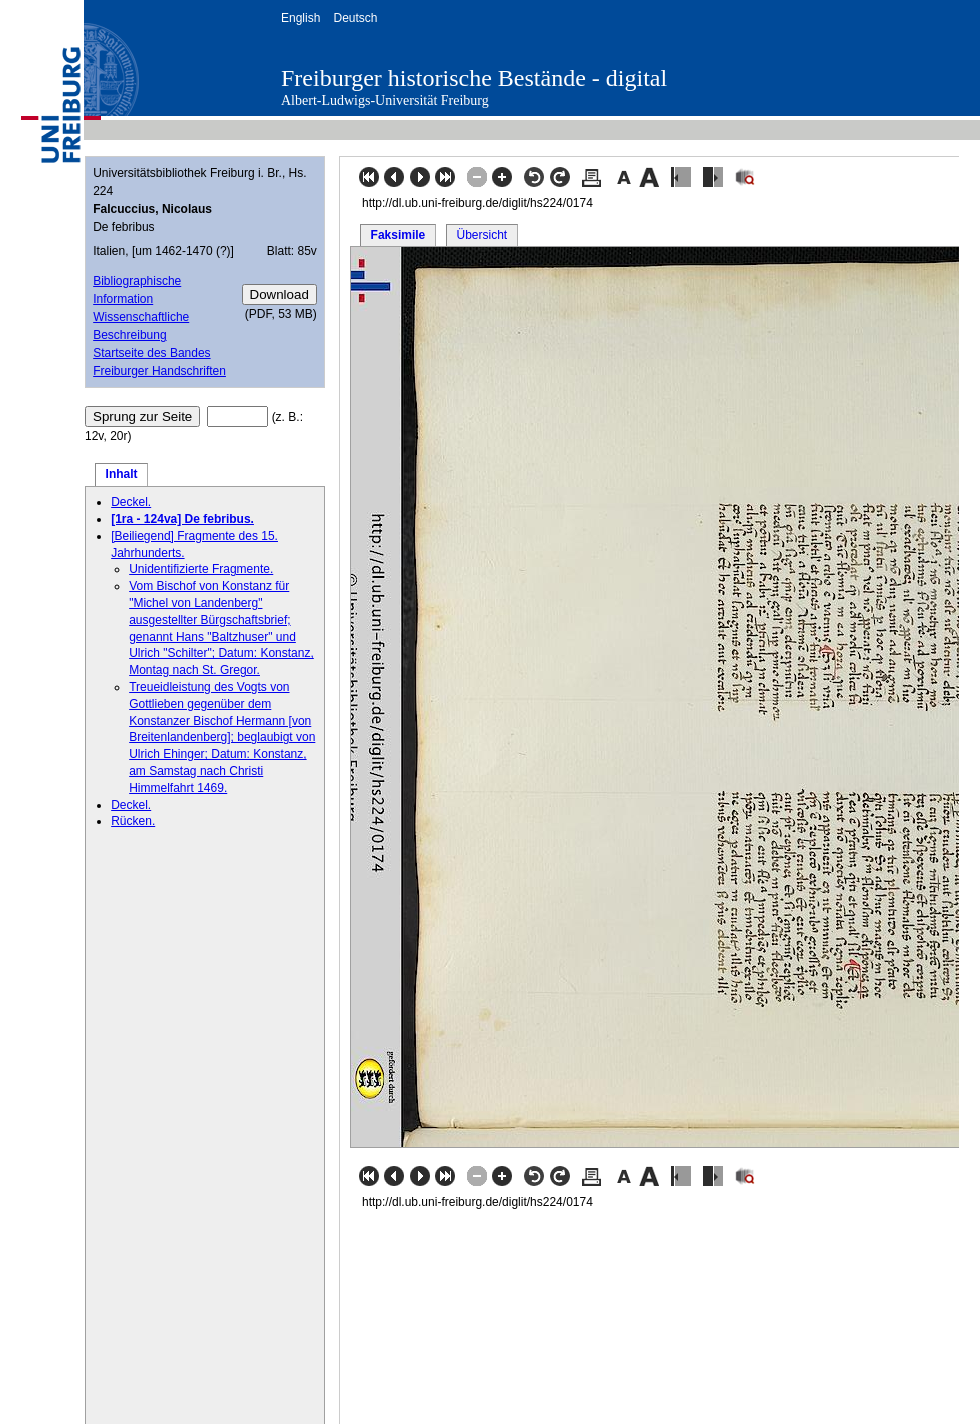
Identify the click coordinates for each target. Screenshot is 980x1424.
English (300, 18)
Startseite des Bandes (151, 353)
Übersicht (481, 235)
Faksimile (398, 235)
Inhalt (122, 474)
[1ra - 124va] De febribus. (182, 519)
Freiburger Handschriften (159, 371)
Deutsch (355, 18)
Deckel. (131, 502)
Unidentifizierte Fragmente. (201, 569)
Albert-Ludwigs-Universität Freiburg (385, 100)
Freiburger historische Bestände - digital (474, 78)
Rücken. (133, 821)
